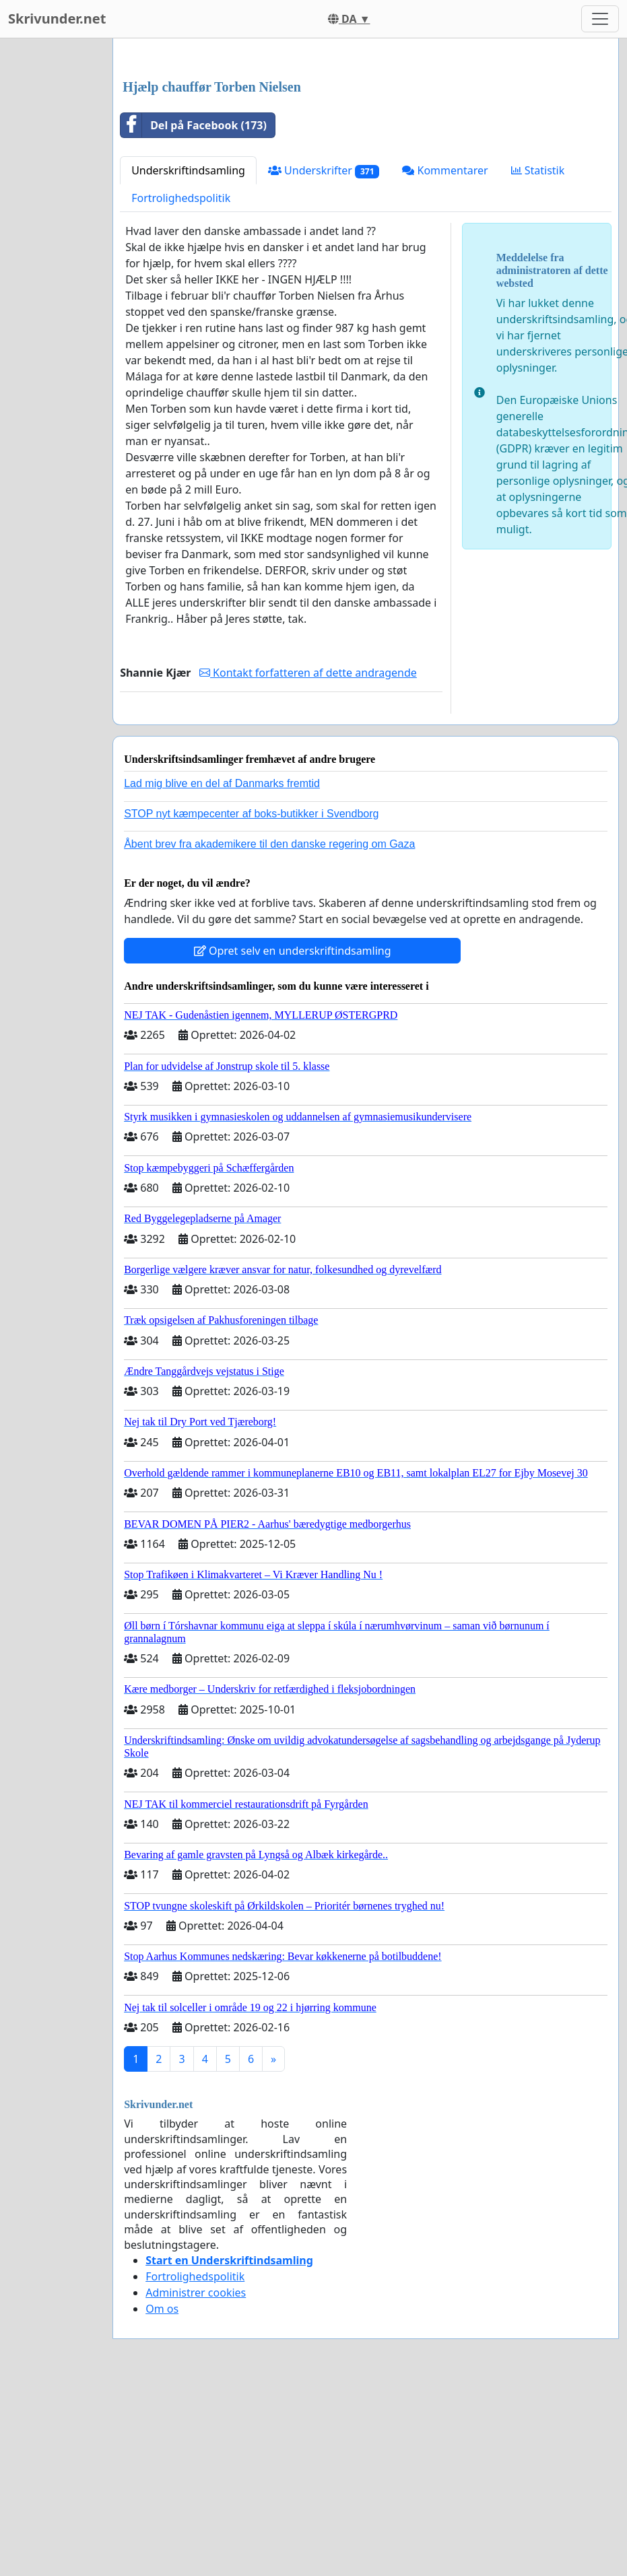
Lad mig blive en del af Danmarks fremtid (222, 972)
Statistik (538, 358)
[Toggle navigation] (600, 18)
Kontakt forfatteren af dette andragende (308, 861)
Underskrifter (323, 359)
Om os (161, 2497)
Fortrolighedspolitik (180, 386)
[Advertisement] (360, 154)
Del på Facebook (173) (194, 314)
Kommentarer (445, 358)
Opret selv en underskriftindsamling (292, 1139)
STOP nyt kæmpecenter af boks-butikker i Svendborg (251, 1002)
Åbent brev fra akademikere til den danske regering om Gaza (269, 1032)
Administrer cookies (195, 2481)
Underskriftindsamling (188, 358)
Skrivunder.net (57, 18)
